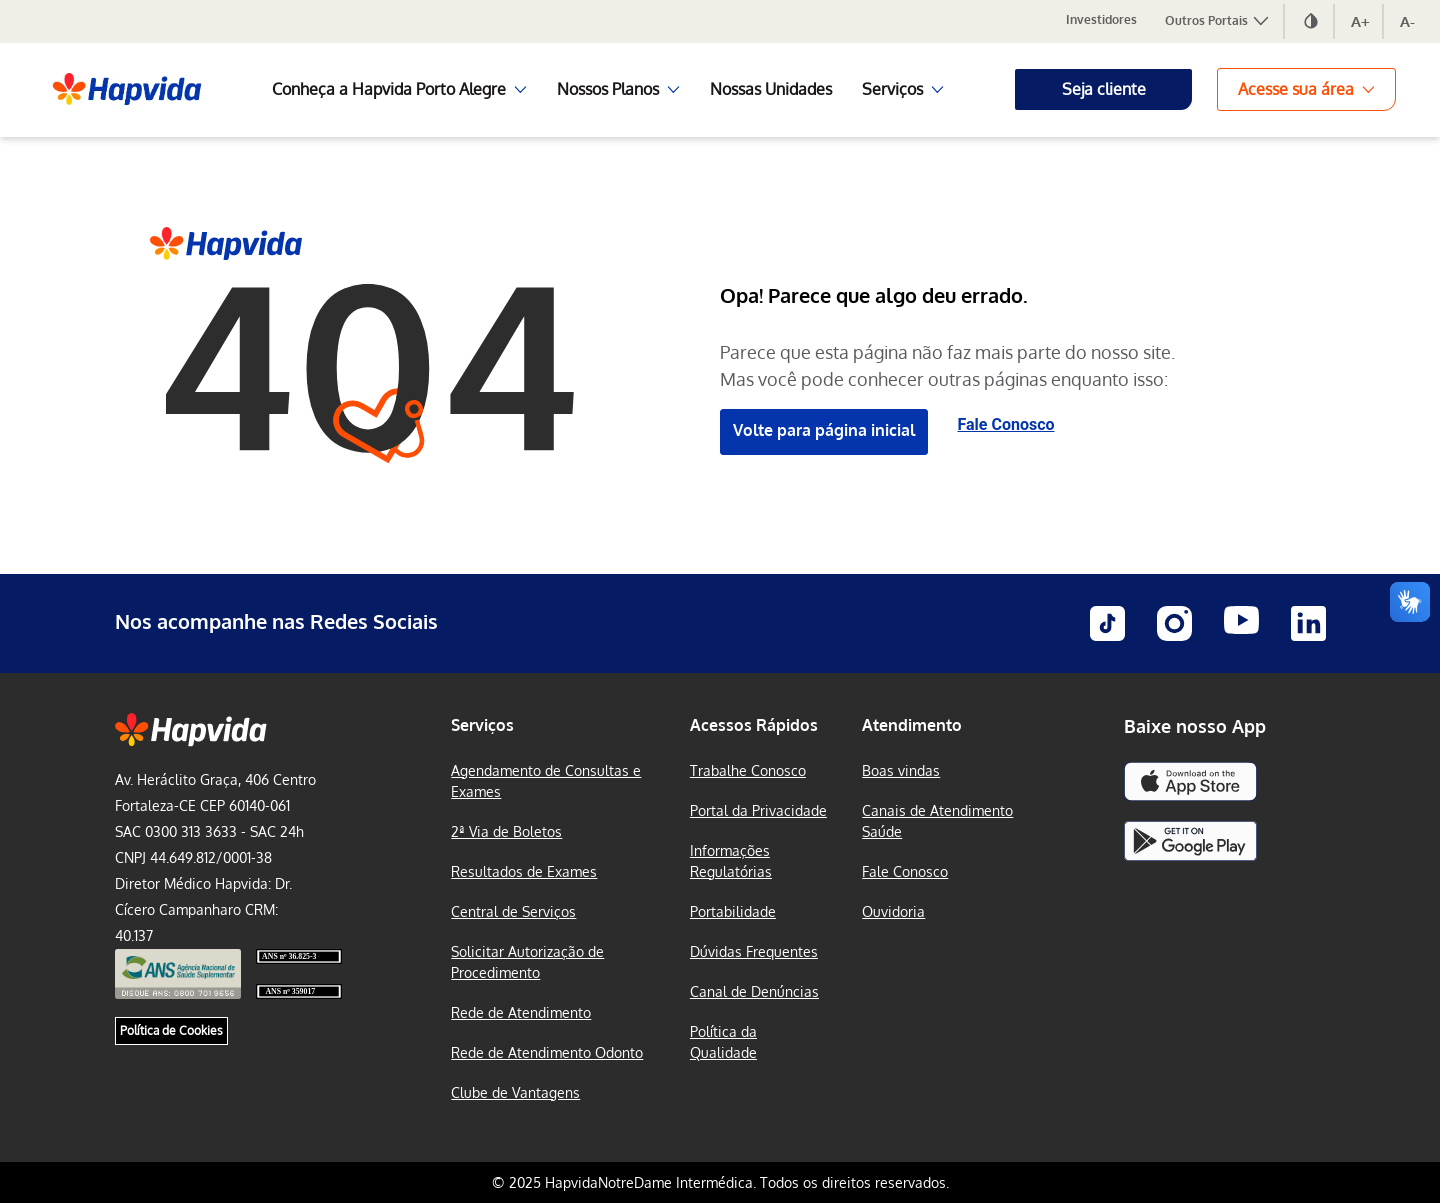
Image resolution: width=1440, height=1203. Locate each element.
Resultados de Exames (524, 871)
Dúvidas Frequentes (754, 951)
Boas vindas (901, 770)
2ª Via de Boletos (506, 831)
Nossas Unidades (771, 89)
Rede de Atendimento (521, 1012)
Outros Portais (1218, 20)
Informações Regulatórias (731, 861)
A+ (1360, 21)
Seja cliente (1104, 89)
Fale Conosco (1006, 424)
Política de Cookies (171, 1030)
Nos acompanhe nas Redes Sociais (276, 621)
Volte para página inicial (824, 430)
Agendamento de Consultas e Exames (546, 781)
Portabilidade (733, 911)
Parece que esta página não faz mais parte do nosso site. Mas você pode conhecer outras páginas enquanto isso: (947, 365)
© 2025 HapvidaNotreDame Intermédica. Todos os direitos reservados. (720, 1182)
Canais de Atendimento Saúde (937, 821)
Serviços (482, 725)
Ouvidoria (893, 911)
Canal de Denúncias (754, 991)
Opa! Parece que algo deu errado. (874, 295)
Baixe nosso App (1195, 726)
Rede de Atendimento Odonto (547, 1052)
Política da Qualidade (723, 1042)
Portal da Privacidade (758, 810)
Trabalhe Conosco (748, 770)
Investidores (1101, 19)
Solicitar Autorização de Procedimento (527, 962)
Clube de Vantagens (515, 1092)
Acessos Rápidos (754, 725)
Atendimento (912, 725)
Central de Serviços (513, 911)
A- (1407, 21)
